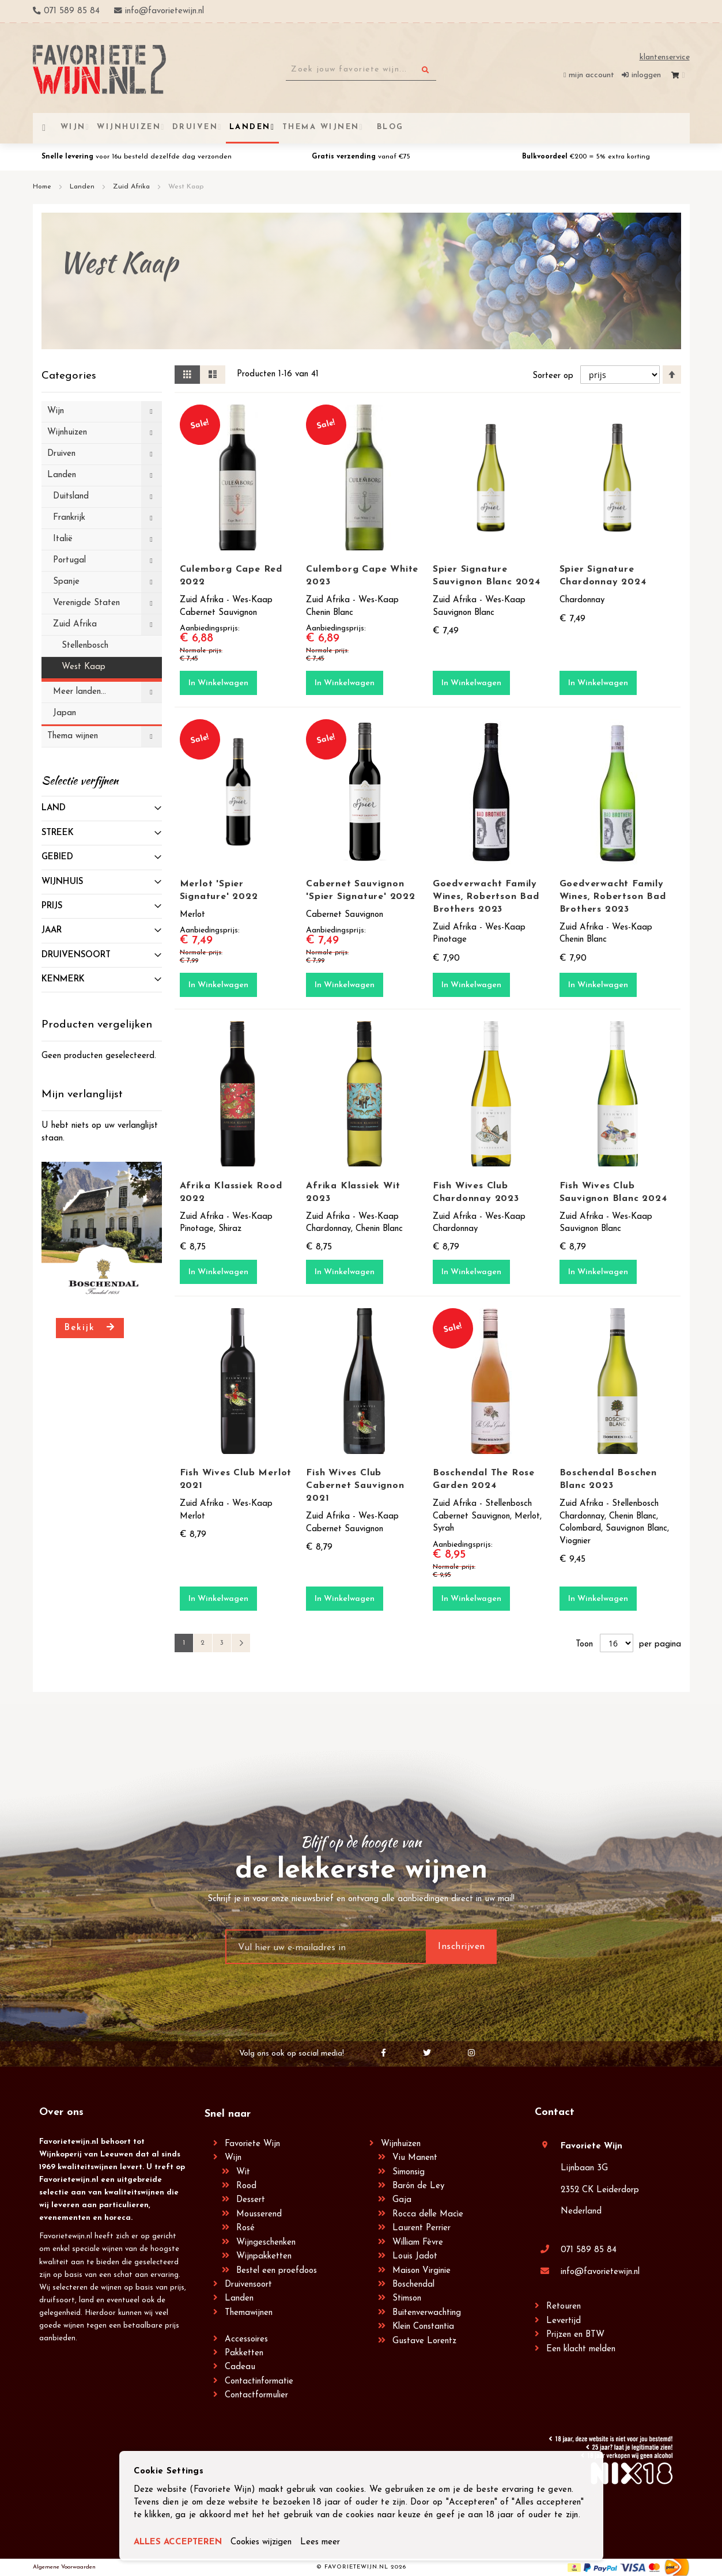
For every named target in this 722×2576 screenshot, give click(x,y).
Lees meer (320, 2542)
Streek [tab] (57, 833)
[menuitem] (388, 127)
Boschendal (413, 2284)
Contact (554, 2112)
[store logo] (99, 69)
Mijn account (591, 75)
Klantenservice (665, 57)
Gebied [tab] (57, 857)
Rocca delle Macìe (427, 2214)
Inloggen (646, 75)
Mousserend (259, 2214)
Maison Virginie (421, 2271)
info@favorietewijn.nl (600, 2272)
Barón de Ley (418, 2186)
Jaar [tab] (51, 930)
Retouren (563, 2306)
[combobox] (361, 69)
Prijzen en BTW (575, 2335)
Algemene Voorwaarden (64, 2567)
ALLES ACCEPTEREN (178, 2542)
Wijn (233, 2158)
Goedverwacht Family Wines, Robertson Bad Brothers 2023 (486, 896)
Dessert (250, 2200)
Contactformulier (256, 2395)
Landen (83, 186)
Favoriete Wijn (252, 2144)
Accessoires (246, 2339)
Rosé (245, 2228)
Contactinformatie (259, 2381)
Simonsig (408, 2172)
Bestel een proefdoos (276, 2271)
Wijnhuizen (401, 2144)
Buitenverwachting (426, 2313)
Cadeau (240, 2367)
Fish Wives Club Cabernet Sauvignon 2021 (355, 1485)
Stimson (406, 2298)
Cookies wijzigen (261, 2542)
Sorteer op (552, 376)
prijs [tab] (51, 906)
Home (43, 186)
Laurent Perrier (421, 2228)
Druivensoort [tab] (76, 955)
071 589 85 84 (589, 2250)
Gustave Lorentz (424, 2341)
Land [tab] (53, 808)
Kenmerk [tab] (63, 979)
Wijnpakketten (264, 2256)
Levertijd (563, 2321)
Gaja (401, 2200)
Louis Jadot (414, 2256)
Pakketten (244, 2353)
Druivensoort (248, 2284)
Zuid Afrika (132, 186)
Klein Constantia (423, 2326)
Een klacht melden (580, 2349)
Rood (246, 2186)
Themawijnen (249, 2313)
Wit (243, 2172)
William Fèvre (417, 2242)
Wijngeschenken (266, 2242)
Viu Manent (414, 2158)
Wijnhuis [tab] (62, 882)
